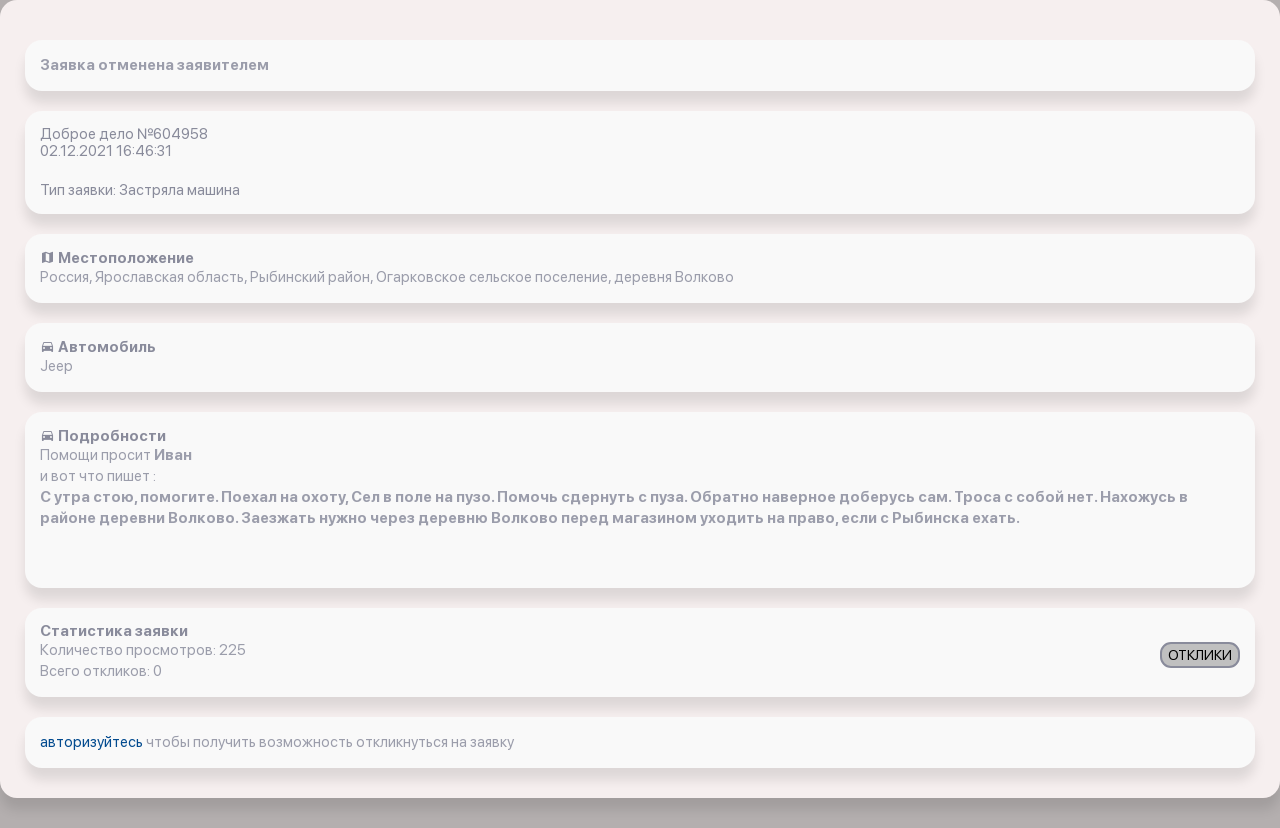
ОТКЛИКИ (1200, 655)
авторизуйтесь (93, 742)
